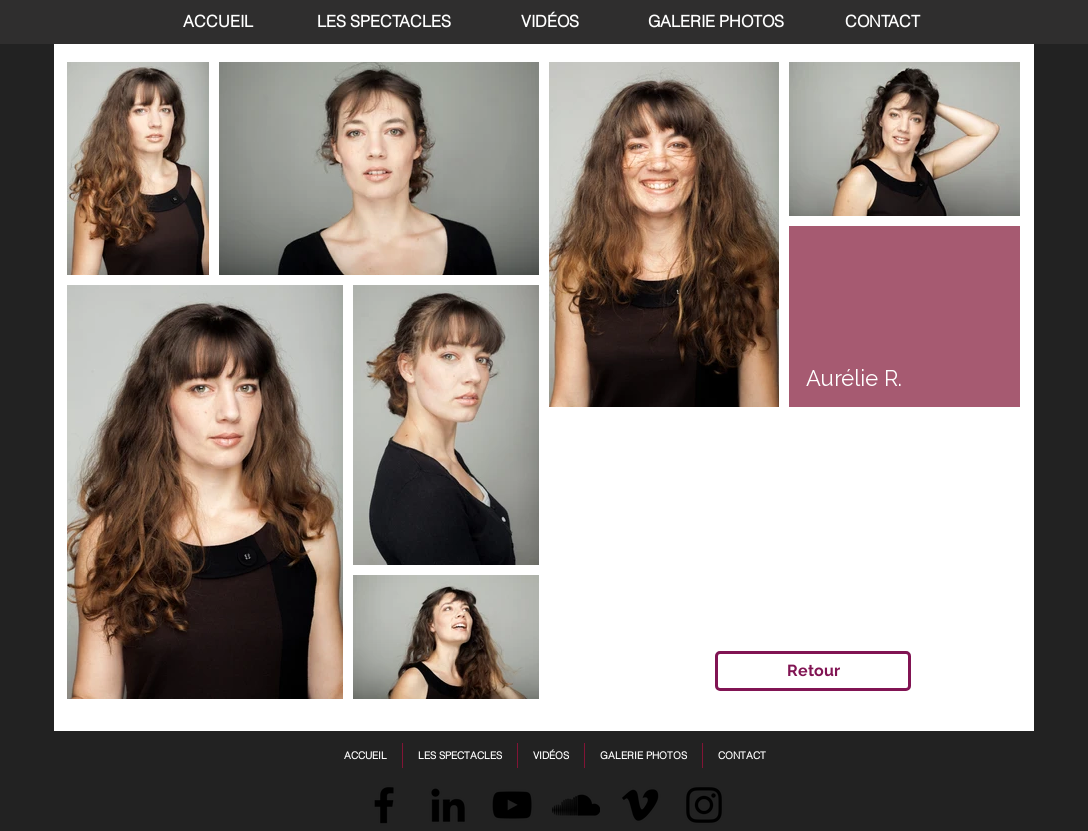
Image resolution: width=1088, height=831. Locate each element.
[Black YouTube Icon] (512, 805)
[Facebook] (384, 805)
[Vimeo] (640, 805)
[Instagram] (704, 805)
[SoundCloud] (576, 805)
